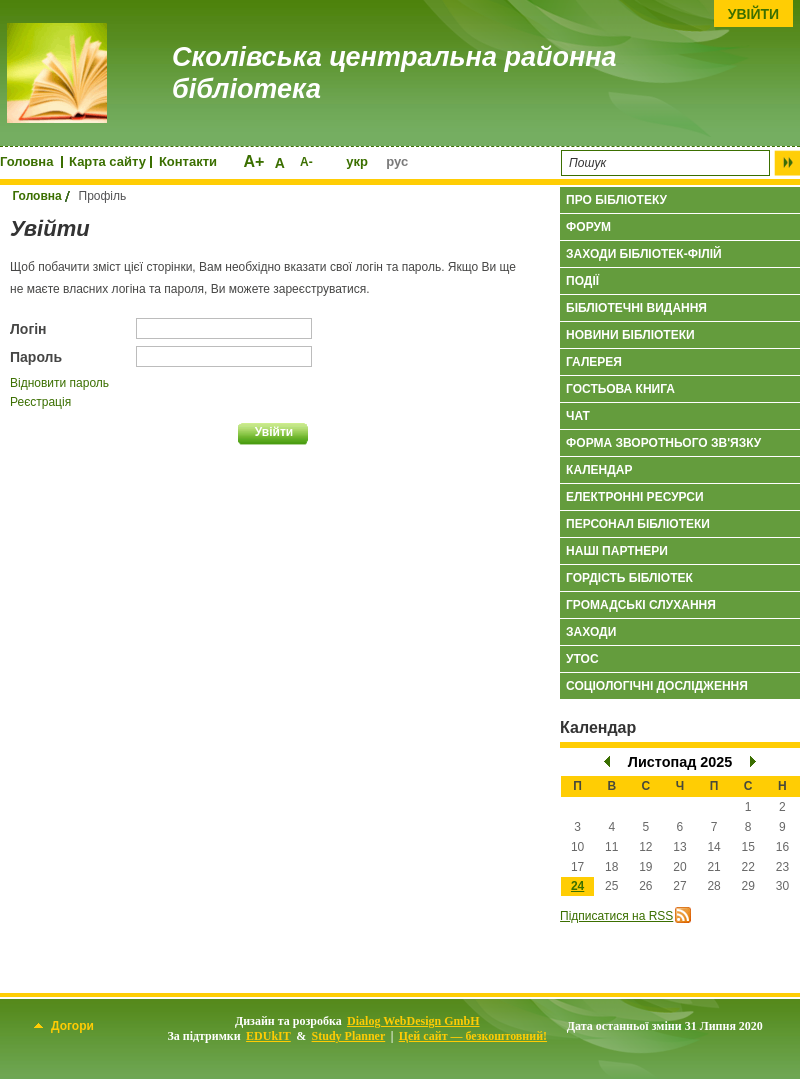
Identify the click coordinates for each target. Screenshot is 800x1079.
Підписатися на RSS (616, 916)
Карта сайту (107, 161)
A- (306, 162)
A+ (253, 161)
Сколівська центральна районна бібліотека (394, 73)
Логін (28, 329)
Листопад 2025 (680, 762)
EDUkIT (268, 1036)
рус (397, 161)
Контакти (188, 161)
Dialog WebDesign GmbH (413, 1021)
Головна (26, 161)
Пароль (36, 357)
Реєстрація (40, 402)
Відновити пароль (59, 383)
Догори (64, 1026)
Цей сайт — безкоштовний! (473, 1036)
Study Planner (349, 1036)
